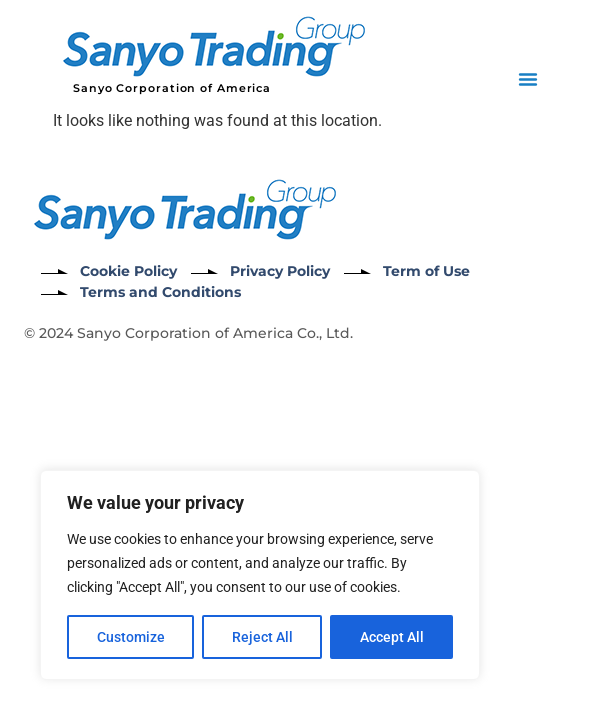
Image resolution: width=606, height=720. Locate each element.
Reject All (262, 637)
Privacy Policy (280, 271)
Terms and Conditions (160, 292)
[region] (260, 575)
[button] (528, 79)
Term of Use (426, 271)
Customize (131, 637)
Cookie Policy (128, 271)
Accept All (392, 637)
